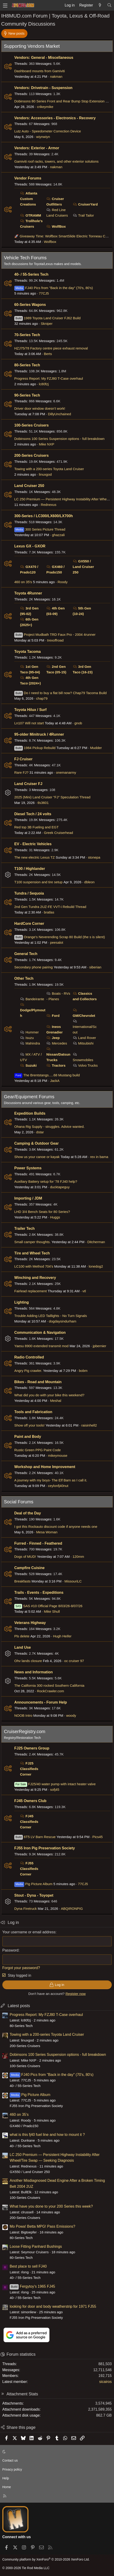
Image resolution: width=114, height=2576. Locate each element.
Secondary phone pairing (33, 967)
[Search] (109, 5)
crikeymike (45, 107)
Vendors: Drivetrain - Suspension (43, 88)
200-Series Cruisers (31, 455)
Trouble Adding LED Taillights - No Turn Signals (50, 1316)
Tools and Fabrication (33, 1412)
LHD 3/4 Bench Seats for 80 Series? (42, 1212)
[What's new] (100, 5)
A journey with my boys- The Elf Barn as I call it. (50, 1480)
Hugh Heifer (62, 1636)
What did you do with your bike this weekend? (49, 1395)
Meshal (55, 1401)
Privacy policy (12, 2469)
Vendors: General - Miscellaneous (43, 58)
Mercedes (56, 1043)
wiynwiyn (43, 137)
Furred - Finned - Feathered (38, 1543)
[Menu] (5, 5)
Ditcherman (96, 1242)
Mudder (96, 748)
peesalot (56, 942)
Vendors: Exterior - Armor (36, 148)
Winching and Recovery (35, 1278)
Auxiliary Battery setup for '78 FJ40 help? (45, 1181)
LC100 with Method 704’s (33, 1266)
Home (6, 2487)
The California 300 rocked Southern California (49, 1685)
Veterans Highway (30, 1623)
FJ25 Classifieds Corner (29, 1768)
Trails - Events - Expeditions (38, 1592)
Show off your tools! (29, 1425)
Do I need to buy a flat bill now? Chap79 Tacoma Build (60, 693)
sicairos (105, 2382)
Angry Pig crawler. (28, 1371)
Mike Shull (52, 1611)
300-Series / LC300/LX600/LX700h (43, 516)
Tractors (55, 1065)
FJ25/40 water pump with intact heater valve (55, 1784)
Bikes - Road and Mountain (37, 1382)
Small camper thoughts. (32, 1242)
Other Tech (23, 978)
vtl (84, 1291)
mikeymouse (57, 1455)
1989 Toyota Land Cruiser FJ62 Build (47, 318)
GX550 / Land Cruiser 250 (83, 566)
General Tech (25, 954)
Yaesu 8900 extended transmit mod (41, 1346)
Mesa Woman (46, 1532)
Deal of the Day (27, 1513)
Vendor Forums (27, 178)
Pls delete (21, 1636)
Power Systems (27, 1168)
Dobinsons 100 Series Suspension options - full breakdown (59, 439)
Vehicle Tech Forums (25, 257)
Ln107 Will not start (29, 723)
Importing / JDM (28, 1198)
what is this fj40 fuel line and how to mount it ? (47, 2135)
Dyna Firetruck (25, 1908)
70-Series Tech (27, 335)
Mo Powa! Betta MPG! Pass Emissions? (42, 2226)
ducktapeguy (60, 1187)
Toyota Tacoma (27, 652)
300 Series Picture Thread (39, 529)
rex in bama (99, 1157)
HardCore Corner (29, 923)
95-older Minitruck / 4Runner (39, 734)
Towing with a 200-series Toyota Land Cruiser (49, 469)
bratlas (49, 912)
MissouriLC (73, 1581)
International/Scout (85, 1026)
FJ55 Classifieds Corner (29, 1868)
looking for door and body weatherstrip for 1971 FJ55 (53, 2306)
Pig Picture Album (33, 1884)
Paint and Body (27, 1437)
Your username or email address (29, 1932)
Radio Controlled (29, 1357)
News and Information (33, 1672)
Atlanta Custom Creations (28, 198)
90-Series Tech (27, 395)
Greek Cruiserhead (58, 833)
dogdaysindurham (62, 1321)
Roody (62, 582)
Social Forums (18, 1501)
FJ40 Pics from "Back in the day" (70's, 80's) (53, 288)
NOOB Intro (23, 1715)
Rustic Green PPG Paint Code (37, 1450)
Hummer (29, 1032)
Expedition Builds (29, 1113)
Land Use (22, 1647)
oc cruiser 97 (74, 1661)
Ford (52, 1016)
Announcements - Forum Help (40, 1702)
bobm (83, 1371)
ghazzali (58, 535)
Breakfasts (22, 1581)
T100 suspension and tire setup (38, 882)
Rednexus (48, 505)
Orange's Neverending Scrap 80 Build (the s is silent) (59, 937)
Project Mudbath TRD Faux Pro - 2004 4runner (55, 634)
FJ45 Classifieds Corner (29, 1821)
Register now (75, 1994)
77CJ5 (44, 293)
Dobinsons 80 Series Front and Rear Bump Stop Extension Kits (62, 101)
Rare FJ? (21, 772)
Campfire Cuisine (29, 1568)
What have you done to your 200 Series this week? (51, 2206)
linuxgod (45, 474)
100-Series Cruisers (31, 425)
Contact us (10, 2460)
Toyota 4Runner (28, 593)
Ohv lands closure (28, 1661)
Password (10, 1950)
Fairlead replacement (30, 1291)
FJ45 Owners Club (30, 1801)
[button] (56, 2451)
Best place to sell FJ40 (28, 2266)
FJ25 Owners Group (31, 1748)
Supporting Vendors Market (32, 46)
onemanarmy (66, 772)
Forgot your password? (21, 1968)
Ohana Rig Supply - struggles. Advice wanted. (49, 1126)
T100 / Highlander (29, 869)
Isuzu (27, 1038)
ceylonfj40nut (58, 1486)
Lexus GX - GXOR (29, 546)
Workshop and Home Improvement (44, 1467)
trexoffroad (55, 640)
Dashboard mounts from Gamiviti (39, 71)
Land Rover (84, 1038)
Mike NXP (46, 444)
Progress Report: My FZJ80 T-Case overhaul (48, 378)
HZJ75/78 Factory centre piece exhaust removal (51, 348)
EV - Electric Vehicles (33, 844)
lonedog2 (96, 1266)
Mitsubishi (83, 1043)
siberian (95, 967)
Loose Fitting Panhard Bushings (36, 2246)
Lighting (21, 1302)
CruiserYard (85, 204)
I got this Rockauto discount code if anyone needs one (55, 1526)
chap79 (41, 698)
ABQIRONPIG (72, 1908)
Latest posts (19, 2005)
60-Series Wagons (30, 305)
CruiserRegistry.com (24, 1731)
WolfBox (56, 226)
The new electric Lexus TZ (34, 857)
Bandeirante (32, 999)
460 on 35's (23, 582)
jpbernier (99, 1346)
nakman (56, 76)
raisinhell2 (89, 1425)
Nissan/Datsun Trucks (58, 1054)
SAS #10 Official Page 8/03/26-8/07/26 (48, 1606)
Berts (48, 354)
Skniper (47, 323)
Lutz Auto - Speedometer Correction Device (47, 131)
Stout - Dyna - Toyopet (33, 1895)
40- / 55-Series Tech (31, 274)
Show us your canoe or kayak (37, 1157)
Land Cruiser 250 (29, 486)
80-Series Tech (27, 365)
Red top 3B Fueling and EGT (36, 827)
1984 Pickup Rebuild (35, 748)
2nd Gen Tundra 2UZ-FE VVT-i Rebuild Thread (50, 907)
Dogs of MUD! (25, 1556)
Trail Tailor (83, 215)
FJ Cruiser (23, 759)
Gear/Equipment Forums (29, 1096)
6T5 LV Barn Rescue (35, 1837)
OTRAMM (30, 215)
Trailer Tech (24, 1228)
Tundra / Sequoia (29, 893)
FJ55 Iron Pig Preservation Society (44, 1848)
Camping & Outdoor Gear (36, 1143)
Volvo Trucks (85, 1065)
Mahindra (30, 1043)
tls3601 (43, 803)
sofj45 (54, 1789)
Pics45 (97, 1837)
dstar (40, 1132)
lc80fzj (44, 384)
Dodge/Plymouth (32, 1010)
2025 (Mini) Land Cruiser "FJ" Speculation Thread (52, 797)
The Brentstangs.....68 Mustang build (47, 1075)
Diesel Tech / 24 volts (32, 814)
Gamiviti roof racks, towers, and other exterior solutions (56, 161)
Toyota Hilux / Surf (30, 710)
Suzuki (28, 1065)
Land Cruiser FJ (28, 784)
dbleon (89, 882)
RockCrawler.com (50, 1691)
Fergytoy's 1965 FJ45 (32, 2286)
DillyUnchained (59, 414)
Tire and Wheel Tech (32, 1253)
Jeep (53, 1038)
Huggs (55, 1217)
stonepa (94, 857)
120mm (78, 1556)
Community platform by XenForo (46, 2559)
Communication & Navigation (40, 1332)
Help (5, 2478)
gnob (78, 723)
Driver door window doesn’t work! (39, 408)
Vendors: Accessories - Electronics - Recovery (55, 118)
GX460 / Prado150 (24, 2126)
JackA (54, 1081)
